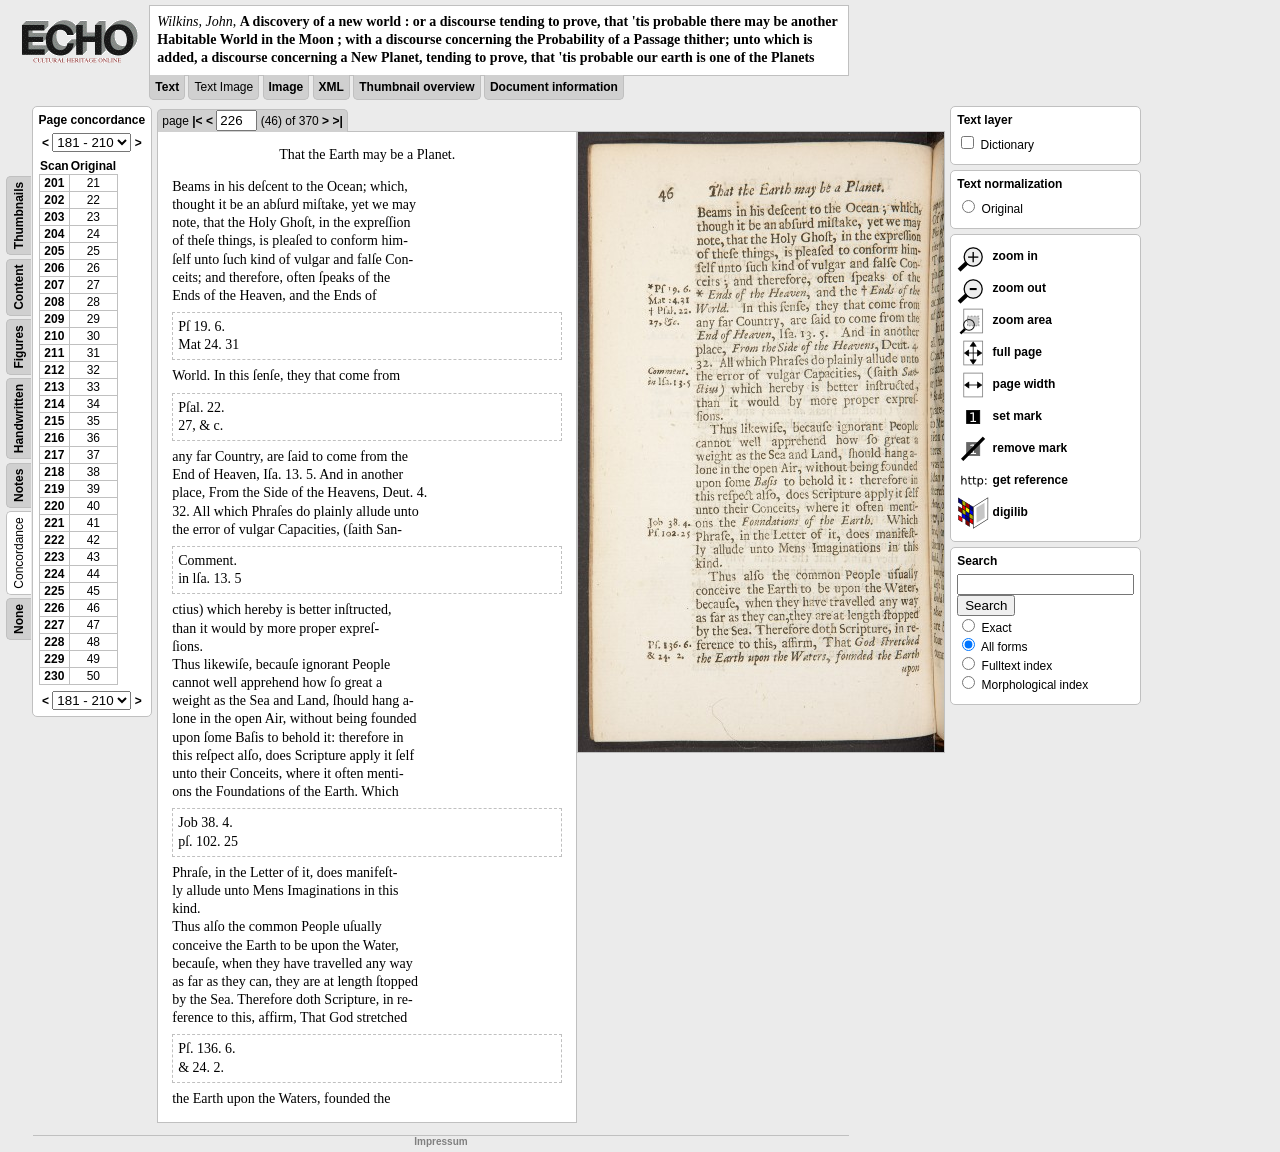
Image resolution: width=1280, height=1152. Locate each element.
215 (54, 421)
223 (54, 557)
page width (1006, 384)
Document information (554, 87)
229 (54, 659)
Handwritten (19, 417)
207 (54, 285)
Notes (19, 484)
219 (54, 489)
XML (331, 87)
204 (54, 234)
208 (54, 302)
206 (54, 268)
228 (54, 642)
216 (54, 438)
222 (54, 540)
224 (54, 574)
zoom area (1004, 320)
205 (54, 251)
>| (337, 121)
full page (999, 352)
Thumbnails (19, 214)
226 (54, 608)
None (19, 619)
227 (54, 625)
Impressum (440, 1141)
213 (54, 387)
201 (54, 183)
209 (54, 319)
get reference (1012, 480)
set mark (999, 416)
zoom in (997, 256)
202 (54, 200)
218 (54, 472)
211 (54, 353)
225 (54, 591)
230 (54, 676)
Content (19, 286)
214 (54, 404)
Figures (19, 346)
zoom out (1001, 288)
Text (167, 87)
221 (54, 523)
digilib (992, 512)
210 (54, 336)
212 (54, 370)
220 (54, 506)
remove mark (1012, 448)
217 (54, 455)
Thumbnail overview (416, 87)
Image (286, 87)
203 (54, 217)
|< (197, 121)
